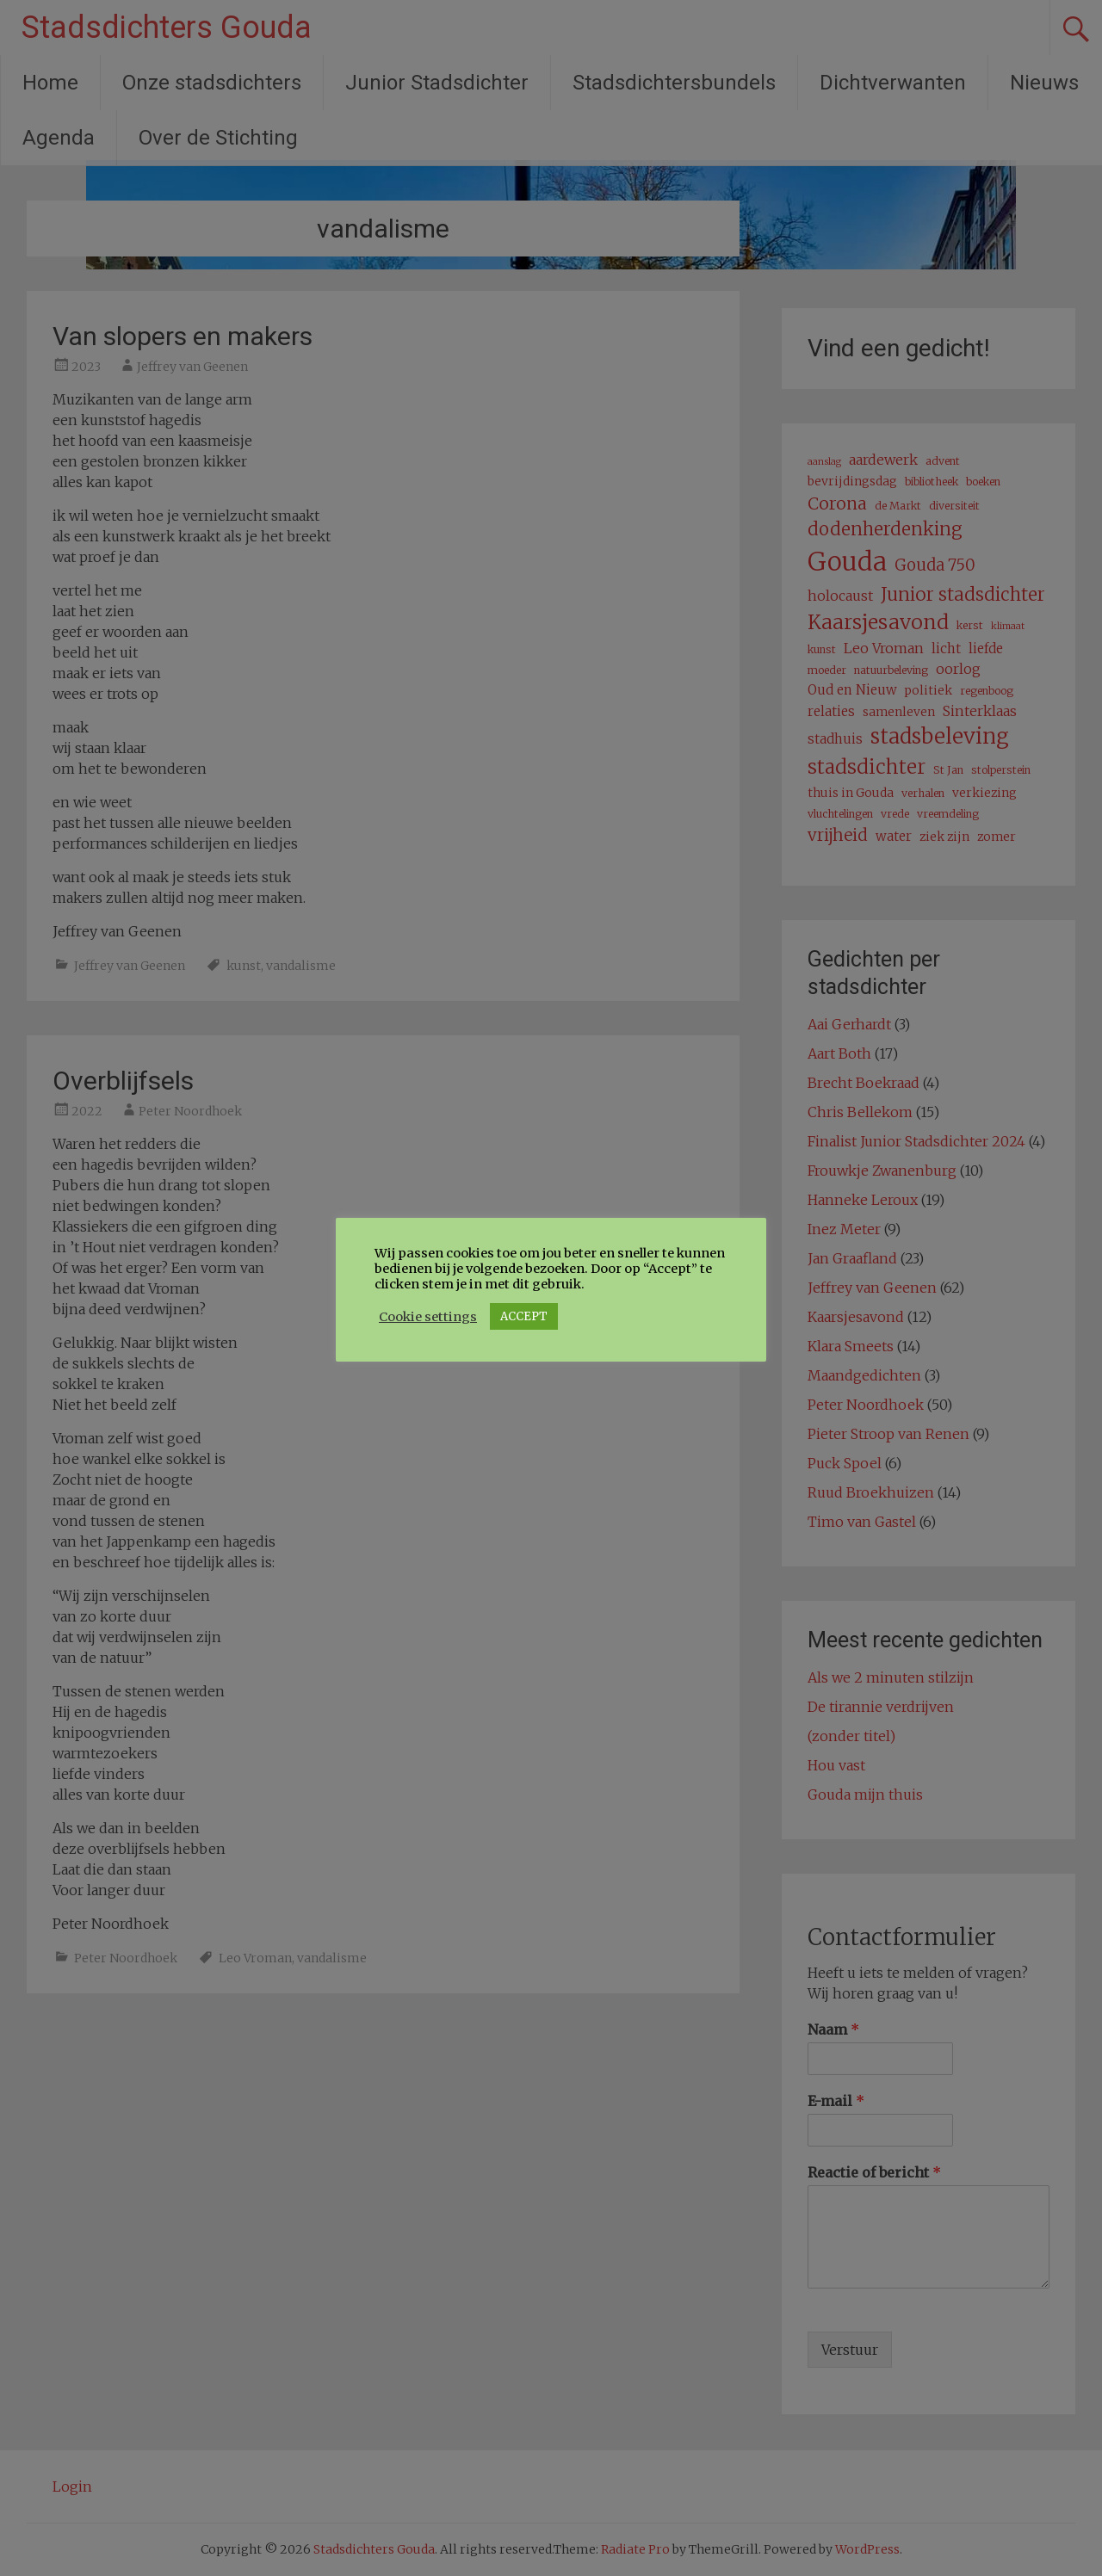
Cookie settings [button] (428, 1317)
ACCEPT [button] (524, 1316)
